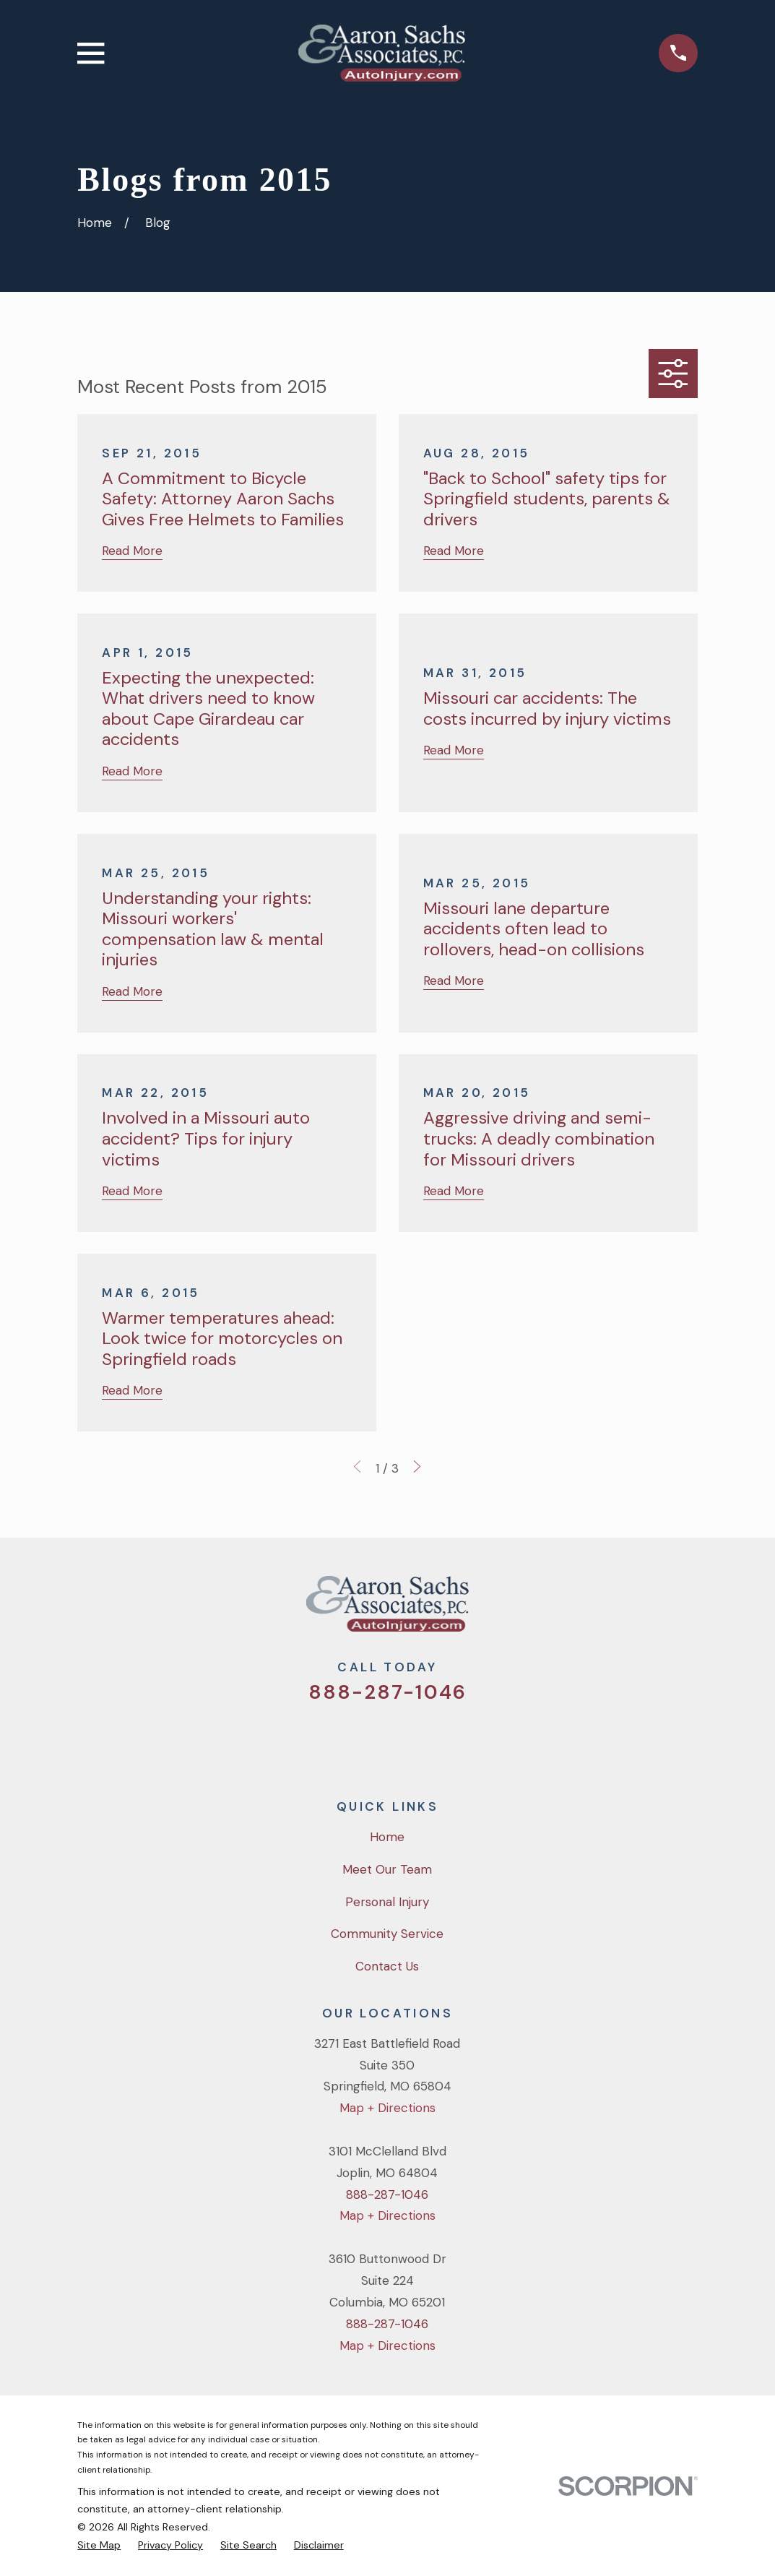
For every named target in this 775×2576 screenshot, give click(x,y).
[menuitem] (99, 2545)
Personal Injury (387, 1902)
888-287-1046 (387, 1692)
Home (387, 1837)
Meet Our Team (387, 1869)
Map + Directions (387, 2108)
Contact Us (387, 1966)
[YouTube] (407, 1741)
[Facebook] (368, 1741)
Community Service (387, 1934)
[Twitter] (329, 1741)
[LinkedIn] (446, 1741)
